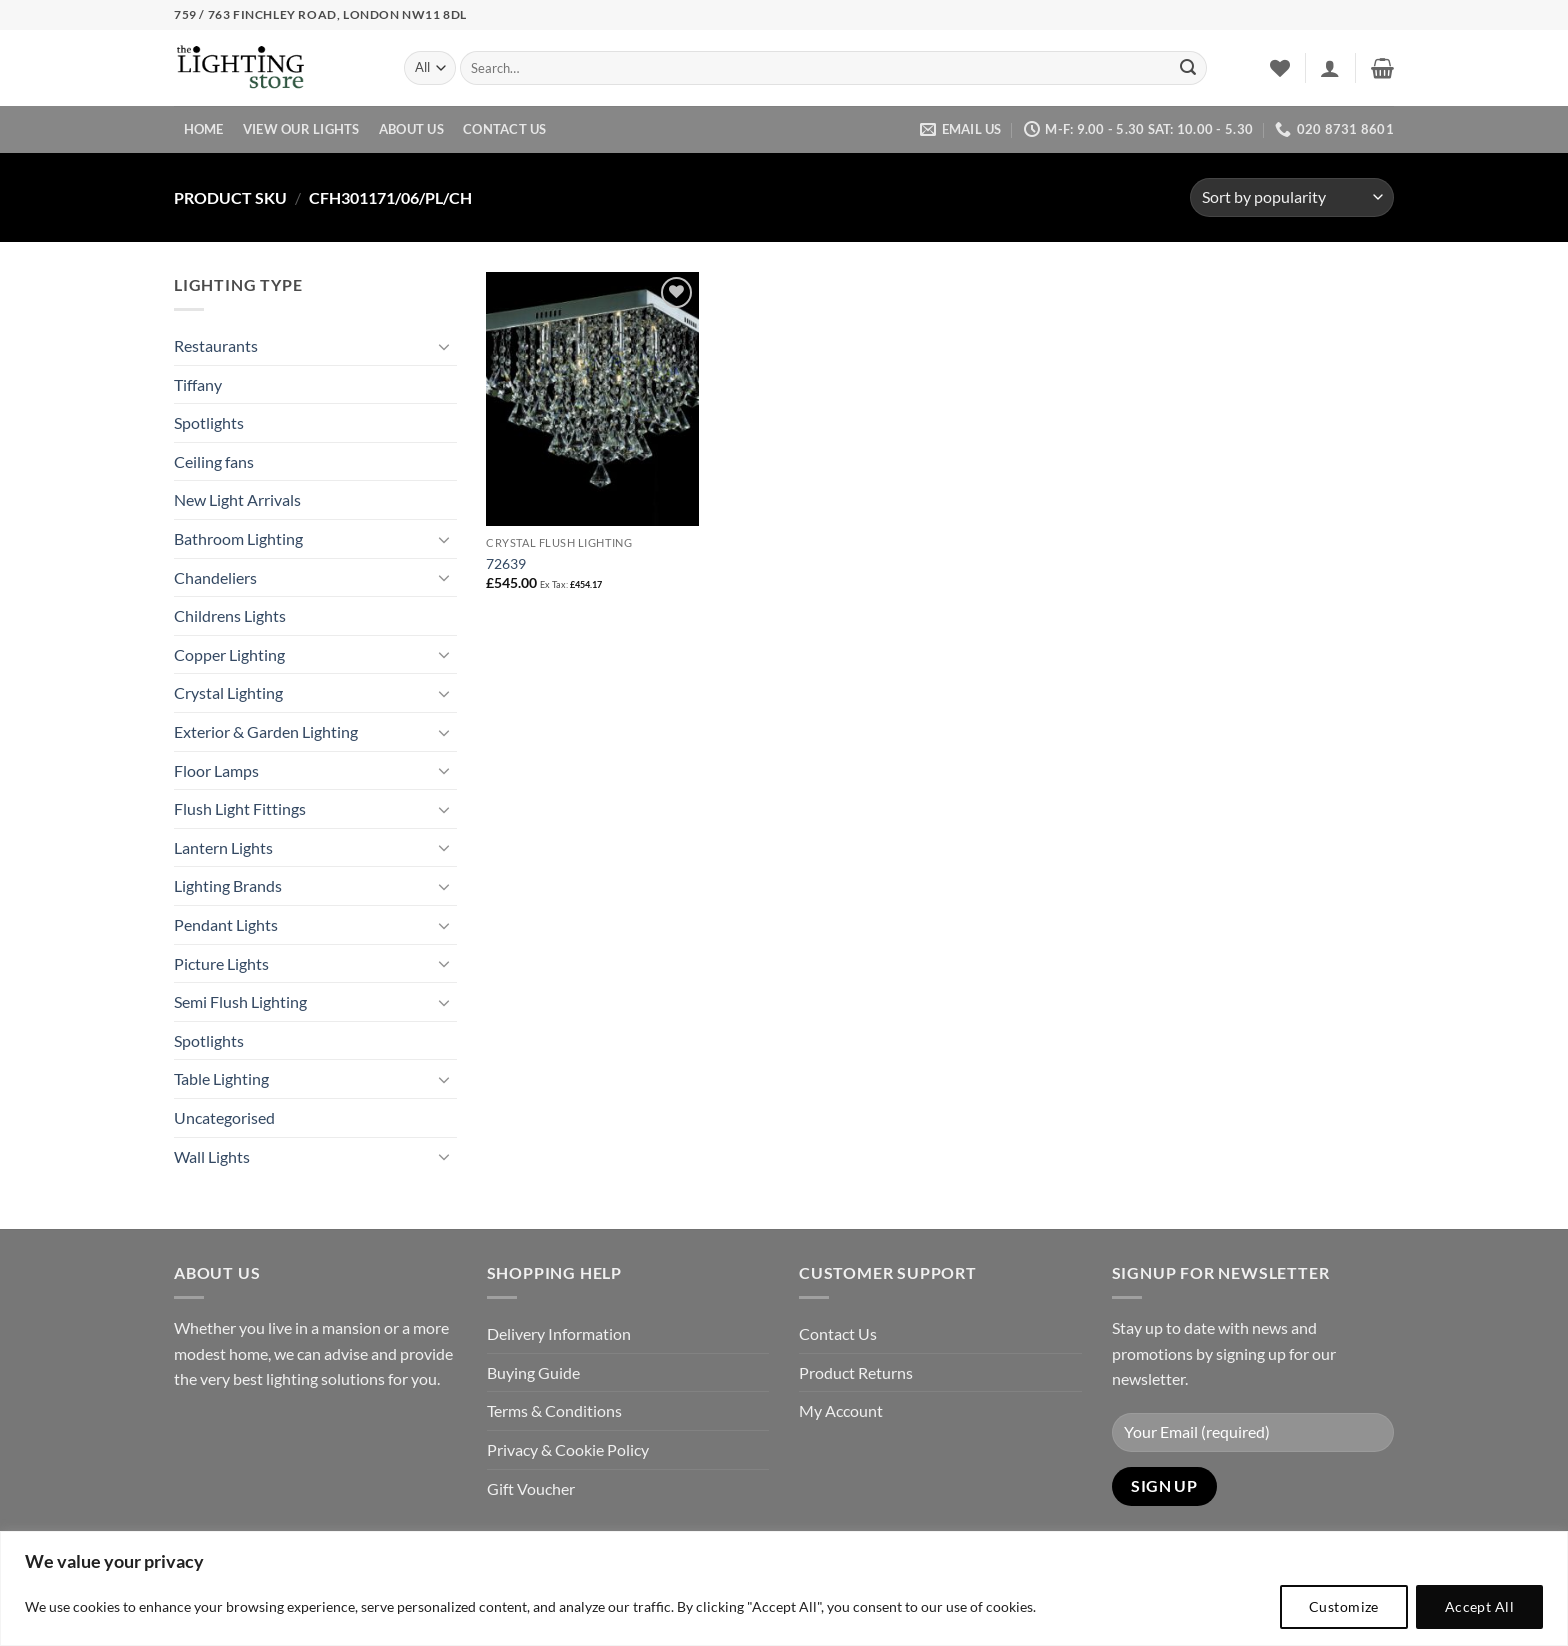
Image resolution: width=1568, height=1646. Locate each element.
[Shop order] (1292, 197)
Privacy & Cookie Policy (568, 1449)
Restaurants (216, 345)
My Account (841, 1410)
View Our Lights (301, 129)
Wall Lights (212, 1156)
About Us (411, 129)
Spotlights (209, 422)
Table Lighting (221, 1078)
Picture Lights (221, 963)
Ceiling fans (214, 461)
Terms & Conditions (554, 1410)
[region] (784, 1588)
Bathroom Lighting (238, 538)
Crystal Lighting (228, 692)
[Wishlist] (1280, 68)
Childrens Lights (230, 615)
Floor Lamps (216, 770)
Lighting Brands (228, 885)
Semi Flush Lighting (240, 1001)
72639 (506, 563)
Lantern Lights (223, 847)
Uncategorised (224, 1117)
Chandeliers (215, 577)
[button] (1330, 68)
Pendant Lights (226, 924)
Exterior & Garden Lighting (266, 731)
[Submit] (1188, 68)
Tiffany (198, 384)
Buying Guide (533, 1372)
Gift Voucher (531, 1488)
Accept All (1479, 1606)
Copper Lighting (229, 654)
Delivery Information (559, 1333)
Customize (1344, 1606)
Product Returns (856, 1372)
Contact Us (505, 129)
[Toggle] (445, 346)
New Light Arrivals (237, 499)
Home (204, 129)
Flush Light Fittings (240, 808)
